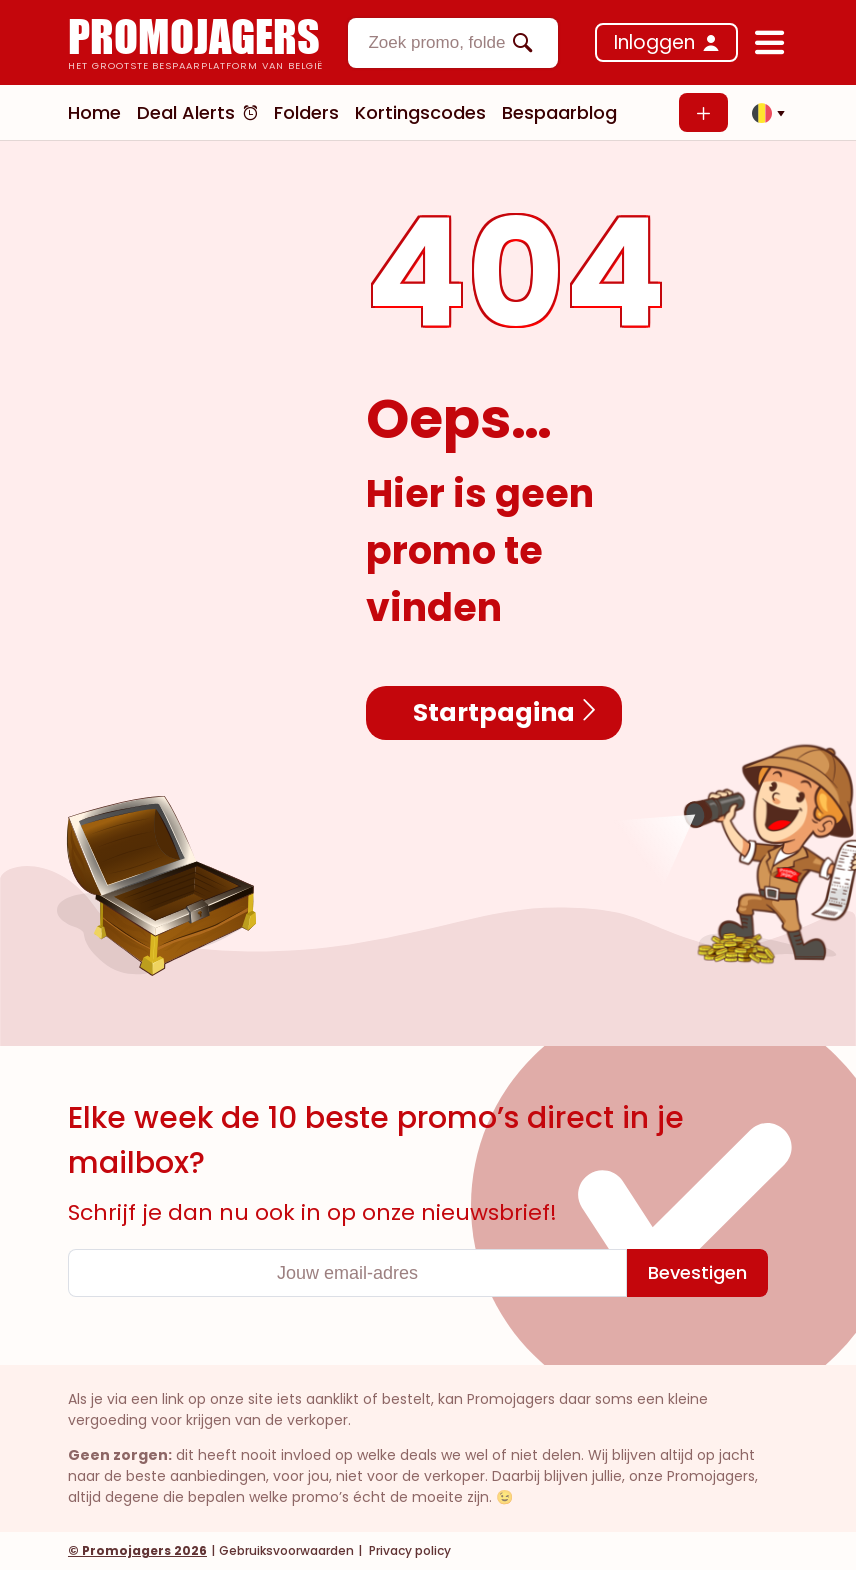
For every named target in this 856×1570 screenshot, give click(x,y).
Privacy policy (408, 1550)
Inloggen (654, 42)
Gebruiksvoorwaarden (286, 1550)
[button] (763, 113)
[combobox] (453, 43)
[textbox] (436, 43)
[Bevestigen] (697, 1273)
